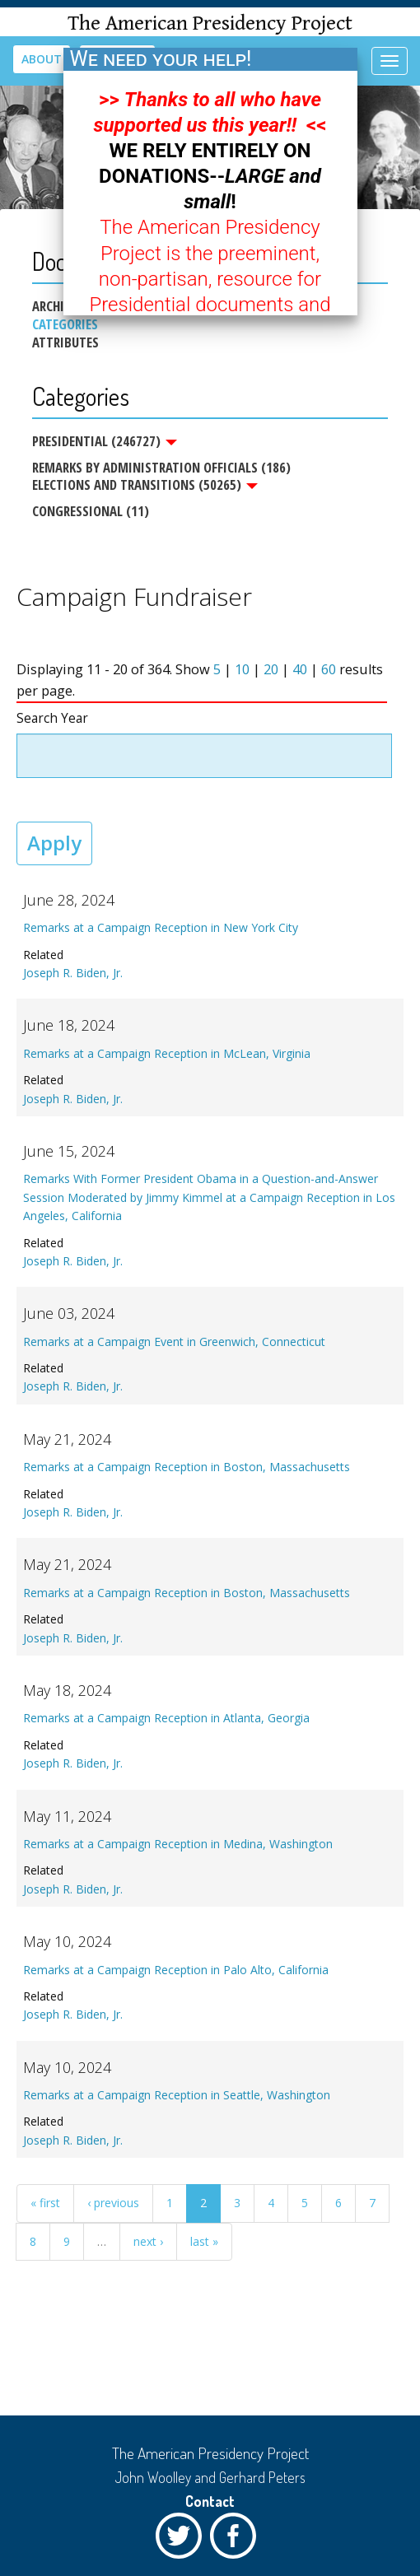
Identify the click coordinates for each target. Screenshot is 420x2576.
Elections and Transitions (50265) (145, 485)
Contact (210, 2501)
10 (242, 669)
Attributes (65, 342)
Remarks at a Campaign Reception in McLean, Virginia (166, 1053)
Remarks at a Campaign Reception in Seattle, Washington (176, 2095)
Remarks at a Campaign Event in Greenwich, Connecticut (174, 1341)
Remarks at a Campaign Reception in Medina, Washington (178, 1844)
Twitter (183, 2540)
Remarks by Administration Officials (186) (161, 467)
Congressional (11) (90, 510)
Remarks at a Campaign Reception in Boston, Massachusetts (186, 1466)
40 (299, 669)
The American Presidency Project (210, 23)
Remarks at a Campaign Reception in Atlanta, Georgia (166, 1718)
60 (328, 669)
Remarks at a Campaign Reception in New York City (160, 927)
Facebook (237, 2540)
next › (148, 2241)
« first (45, 2202)
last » (204, 2241)
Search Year (52, 718)
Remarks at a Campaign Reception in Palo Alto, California (176, 1969)
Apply (54, 842)
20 (271, 669)
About (41, 59)
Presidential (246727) (104, 441)
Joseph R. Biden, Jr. (73, 973)
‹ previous (113, 2202)
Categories (65, 324)
